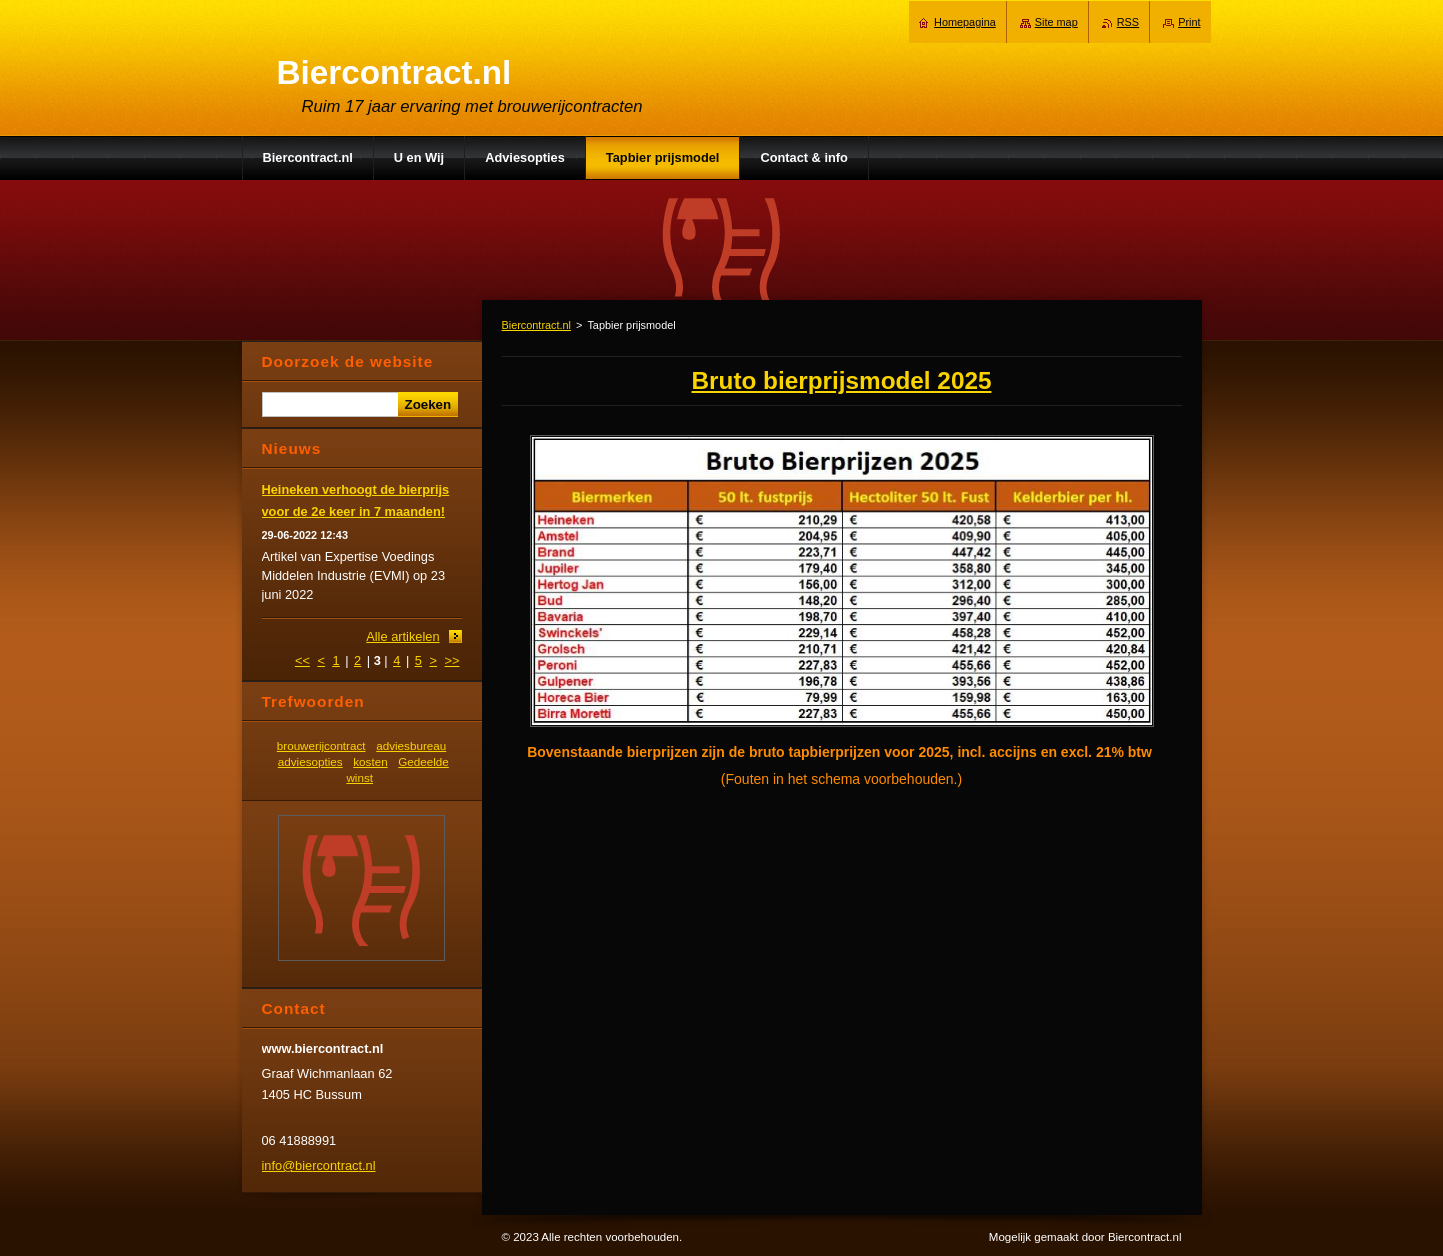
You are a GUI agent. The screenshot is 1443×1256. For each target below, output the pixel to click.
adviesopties (310, 761)
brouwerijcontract (321, 745)
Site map (1056, 22)
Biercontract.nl (537, 325)
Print (1189, 22)
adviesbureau (411, 745)
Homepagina (965, 22)
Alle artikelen (402, 636)
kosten (370, 761)
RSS (1128, 22)
